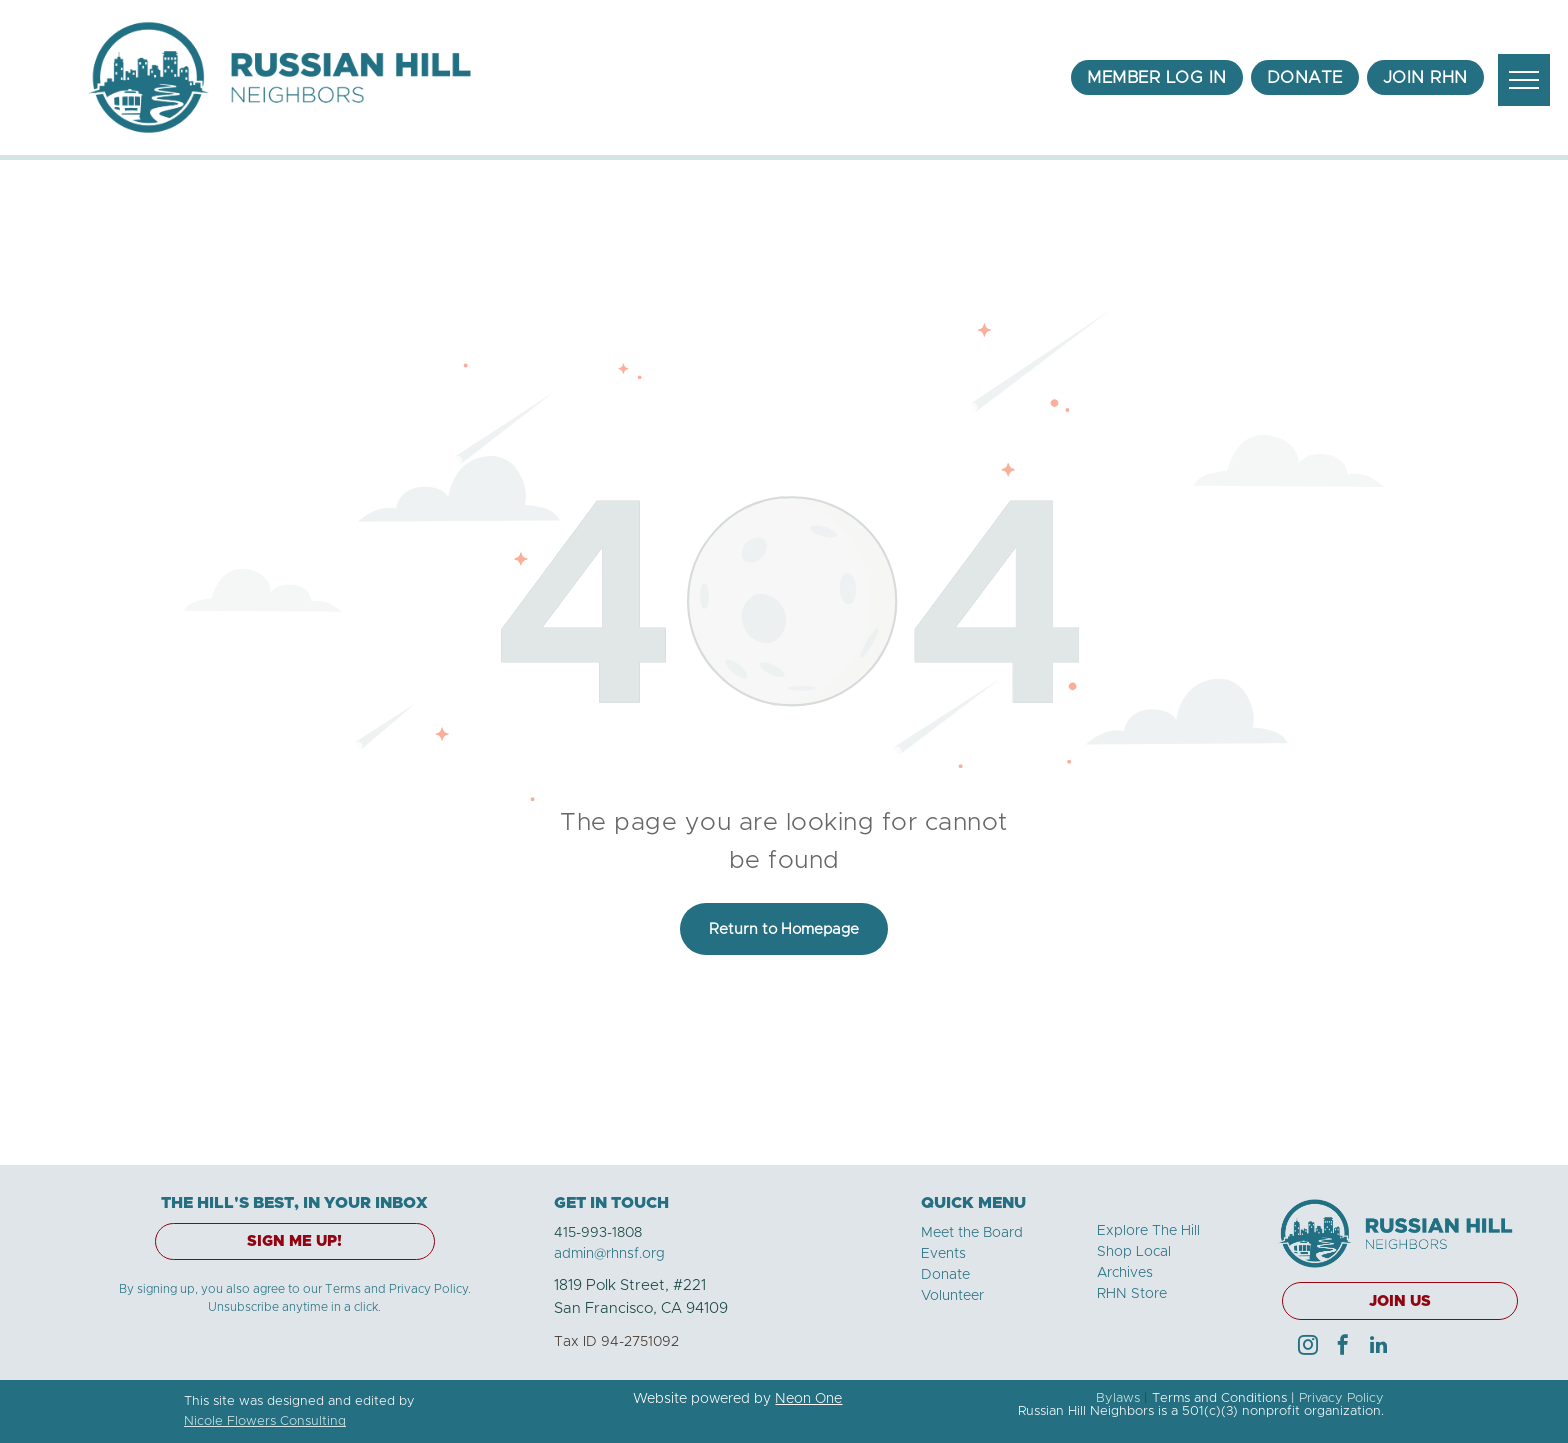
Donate (945, 1275)
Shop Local (1134, 1252)
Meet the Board (972, 1233)
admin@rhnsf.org (609, 1254)
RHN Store (1132, 1294)
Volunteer (952, 1296)
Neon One (808, 1399)
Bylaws (1118, 1398)
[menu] (1524, 80)
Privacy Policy (1341, 1398)
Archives (1125, 1273)
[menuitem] (1157, 78)
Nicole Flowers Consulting (265, 1421)
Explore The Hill (1148, 1231)
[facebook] (1343, 1347)
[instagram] (1308, 1347)
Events (943, 1254)
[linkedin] (1378, 1347)
